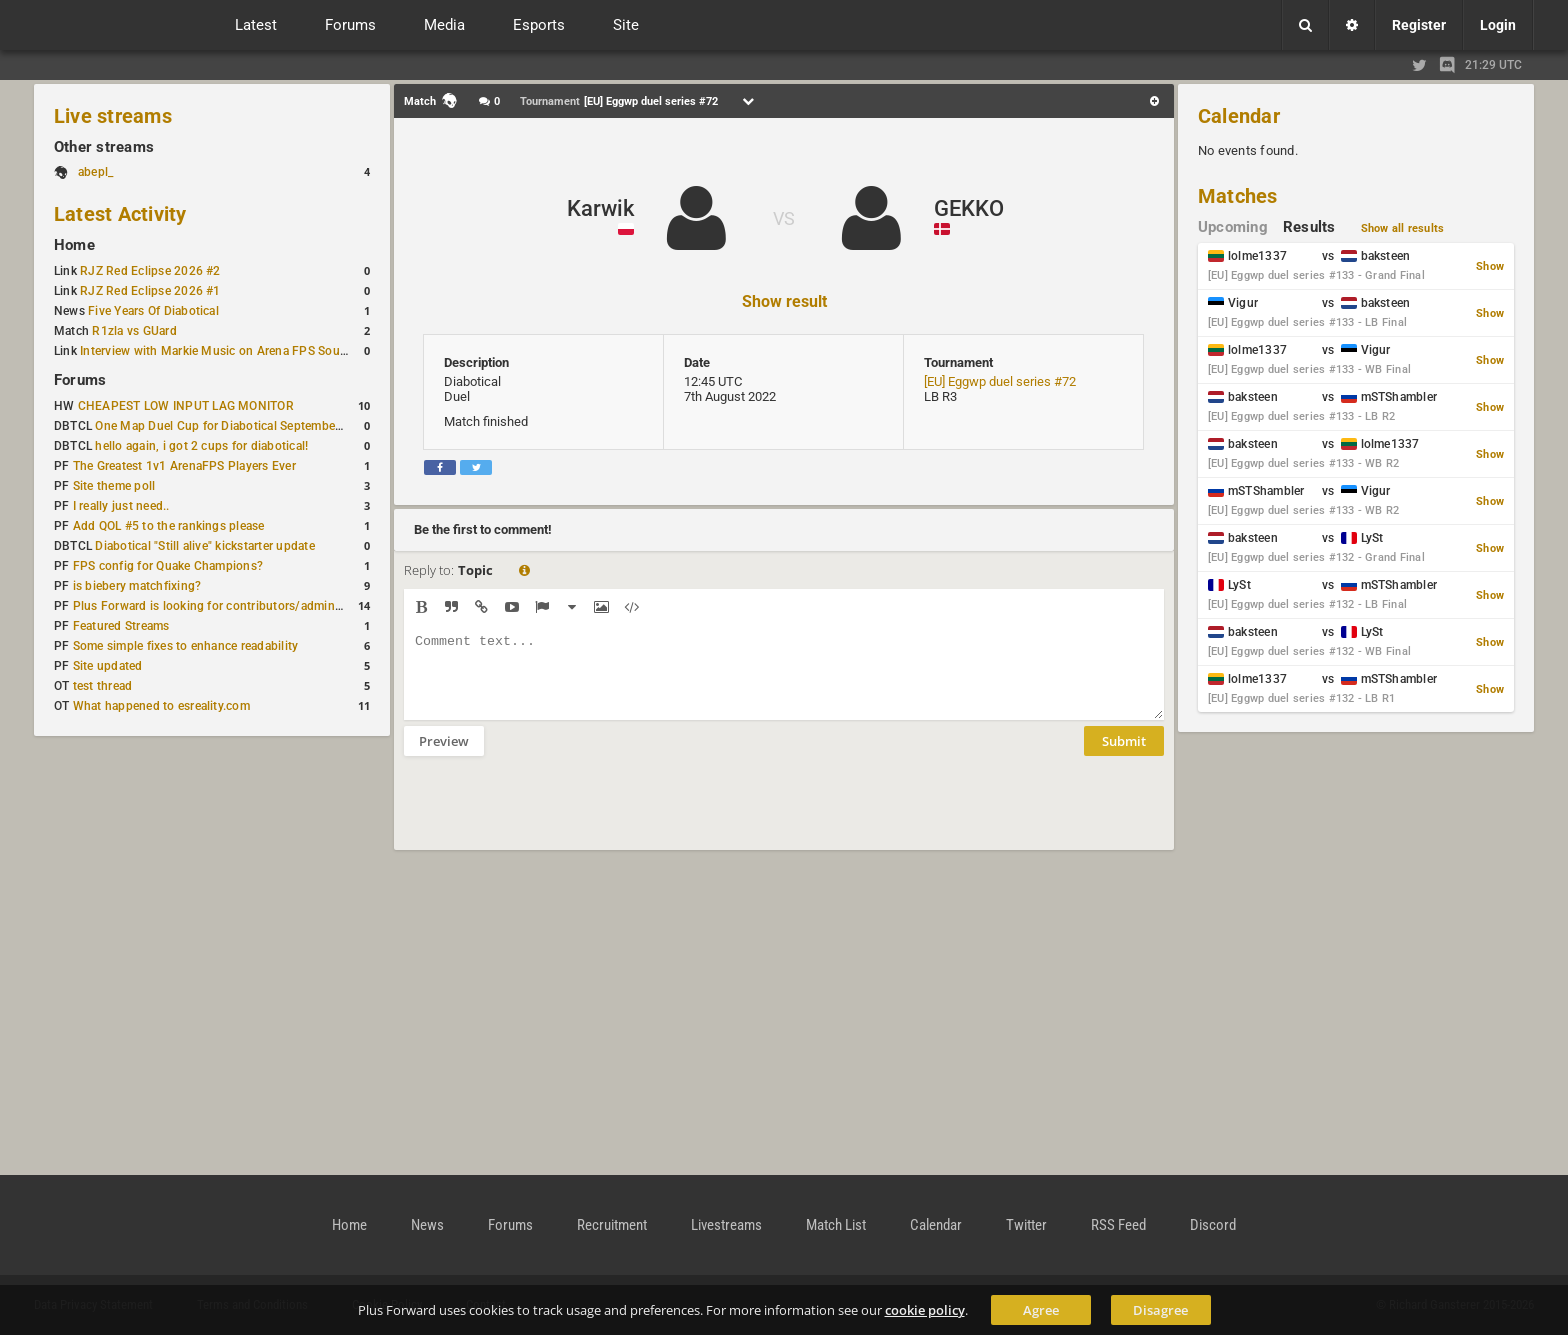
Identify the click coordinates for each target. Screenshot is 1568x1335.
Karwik (600, 208)
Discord (1213, 1225)
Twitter (1026, 1225)
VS (784, 218)
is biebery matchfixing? (137, 586)
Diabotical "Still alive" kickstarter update (204, 546)
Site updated (108, 666)
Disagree (1160, 1310)
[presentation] (556, 816)
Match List (836, 1225)
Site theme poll (114, 486)
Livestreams (726, 1225)
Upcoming (1233, 227)
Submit (1124, 756)
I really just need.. (121, 506)
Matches (1238, 196)
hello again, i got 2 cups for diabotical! (201, 446)
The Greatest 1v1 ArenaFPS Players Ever (184, 466)
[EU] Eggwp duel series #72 (1000, 381)
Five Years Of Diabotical (153, 311)
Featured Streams (121, 626)
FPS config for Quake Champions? (168, 566)
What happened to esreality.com (161, 706)
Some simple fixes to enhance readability (186, 646)
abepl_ (95, 172)
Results (1309, 227)
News (427, 1225)
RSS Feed (1118, 1225)
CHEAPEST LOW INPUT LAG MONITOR (186, 406)
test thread (103, 686)
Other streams (104, 147)
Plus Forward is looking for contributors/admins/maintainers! (243, 606)
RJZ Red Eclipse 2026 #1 (150, 291)
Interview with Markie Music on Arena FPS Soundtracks (233, 351)
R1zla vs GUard (134, 331)
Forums (80, 380)
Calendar (1239, 116)
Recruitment (612, 1225)
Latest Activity (120, 214)
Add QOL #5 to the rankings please (169, 526)
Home (74, 245)
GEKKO (969, 208)
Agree (1041, 1310)
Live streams (113, 116)
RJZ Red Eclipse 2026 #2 (150, 271)
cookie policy (925, 1310)
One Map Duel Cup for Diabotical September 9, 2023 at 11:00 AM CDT (289, 426)
